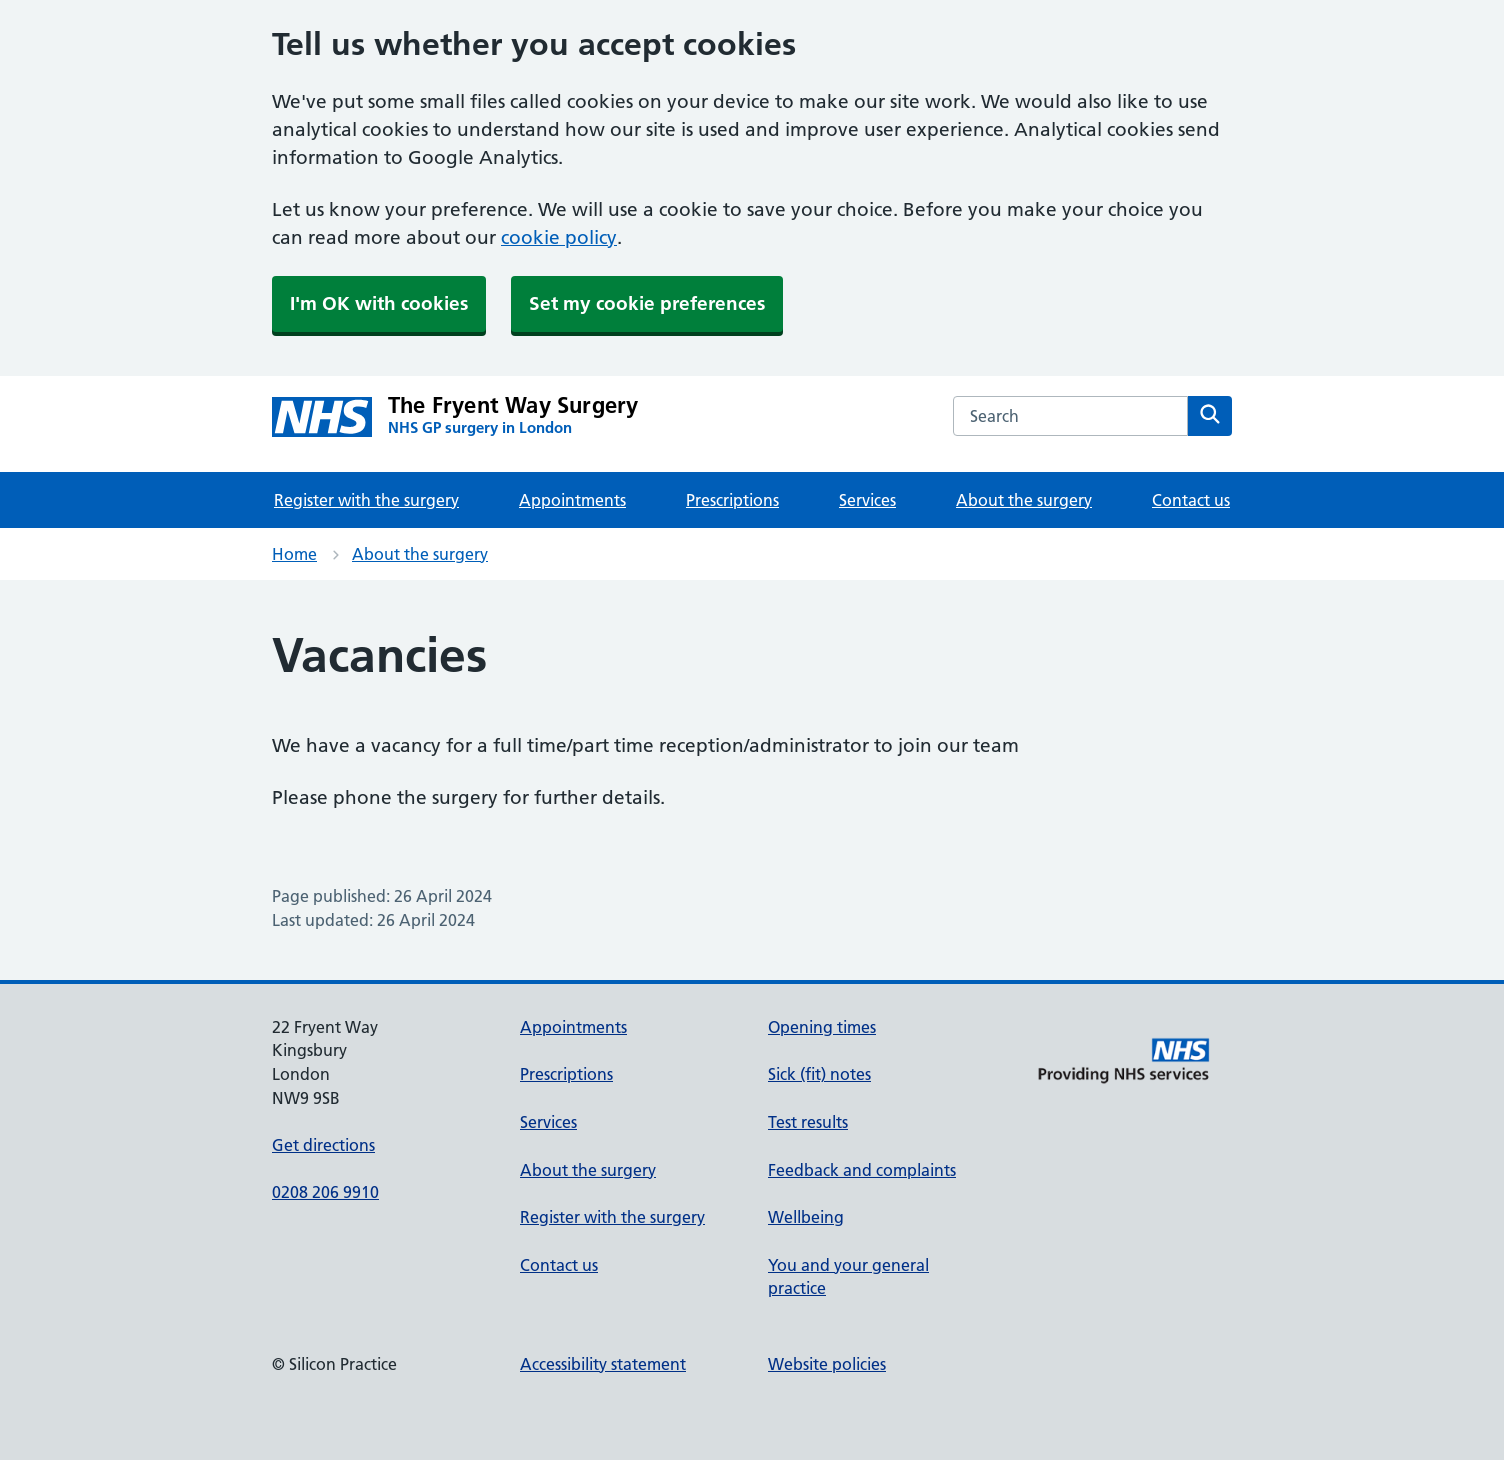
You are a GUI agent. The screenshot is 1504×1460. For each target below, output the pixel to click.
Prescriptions (732, 500)
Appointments (572, 500)
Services (867, 500)
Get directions (323, 1145)
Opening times (822, 1027)
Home (294, 554)
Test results (808, 1122)
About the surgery (1024, 500)
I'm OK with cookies (379, 303)
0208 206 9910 (325, 1192)
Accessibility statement (603, 1364)
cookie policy (559, 237)
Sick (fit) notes (819, 1074)
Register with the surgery (366, 500)
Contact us (1191, 500)
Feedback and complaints (862, 1170)
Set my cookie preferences (647, 303)
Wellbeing (806, 1217)
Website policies (827, 1364)
